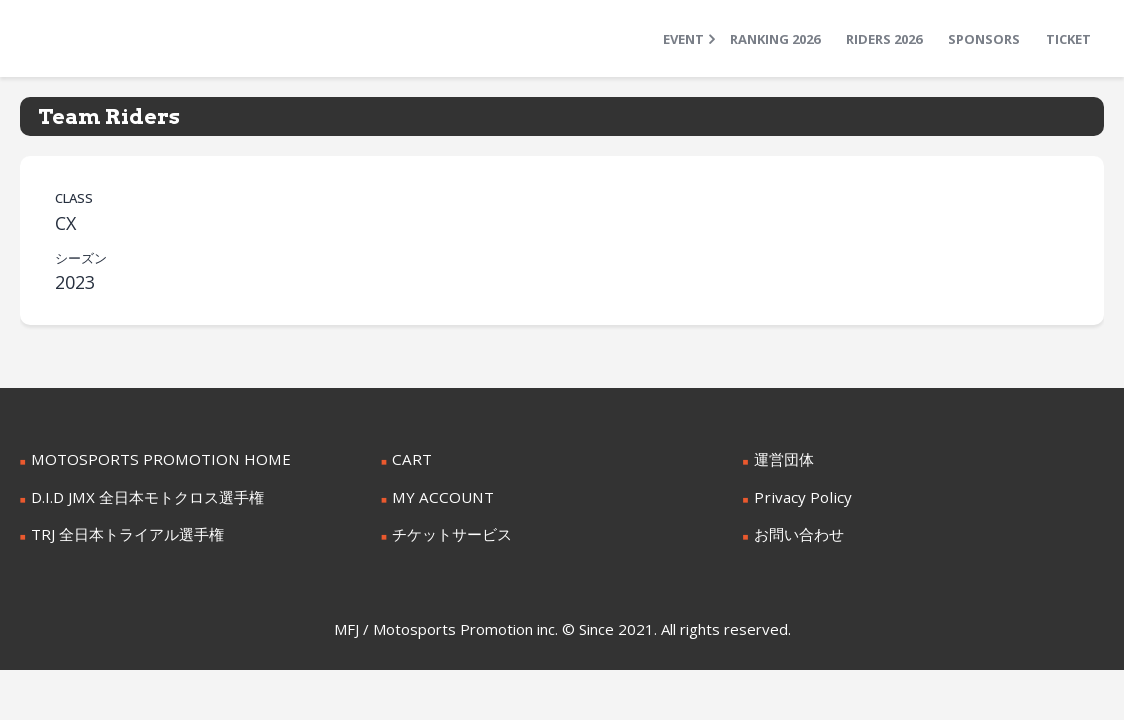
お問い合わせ (796, 531)
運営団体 (782, 458)
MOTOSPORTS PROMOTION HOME (149, 458)
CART (410, 458)
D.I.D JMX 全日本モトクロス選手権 (140, 495)
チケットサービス (448, 531)
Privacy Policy (798, 495)
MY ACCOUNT (438, 495)
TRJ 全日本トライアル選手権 (121, 531)
